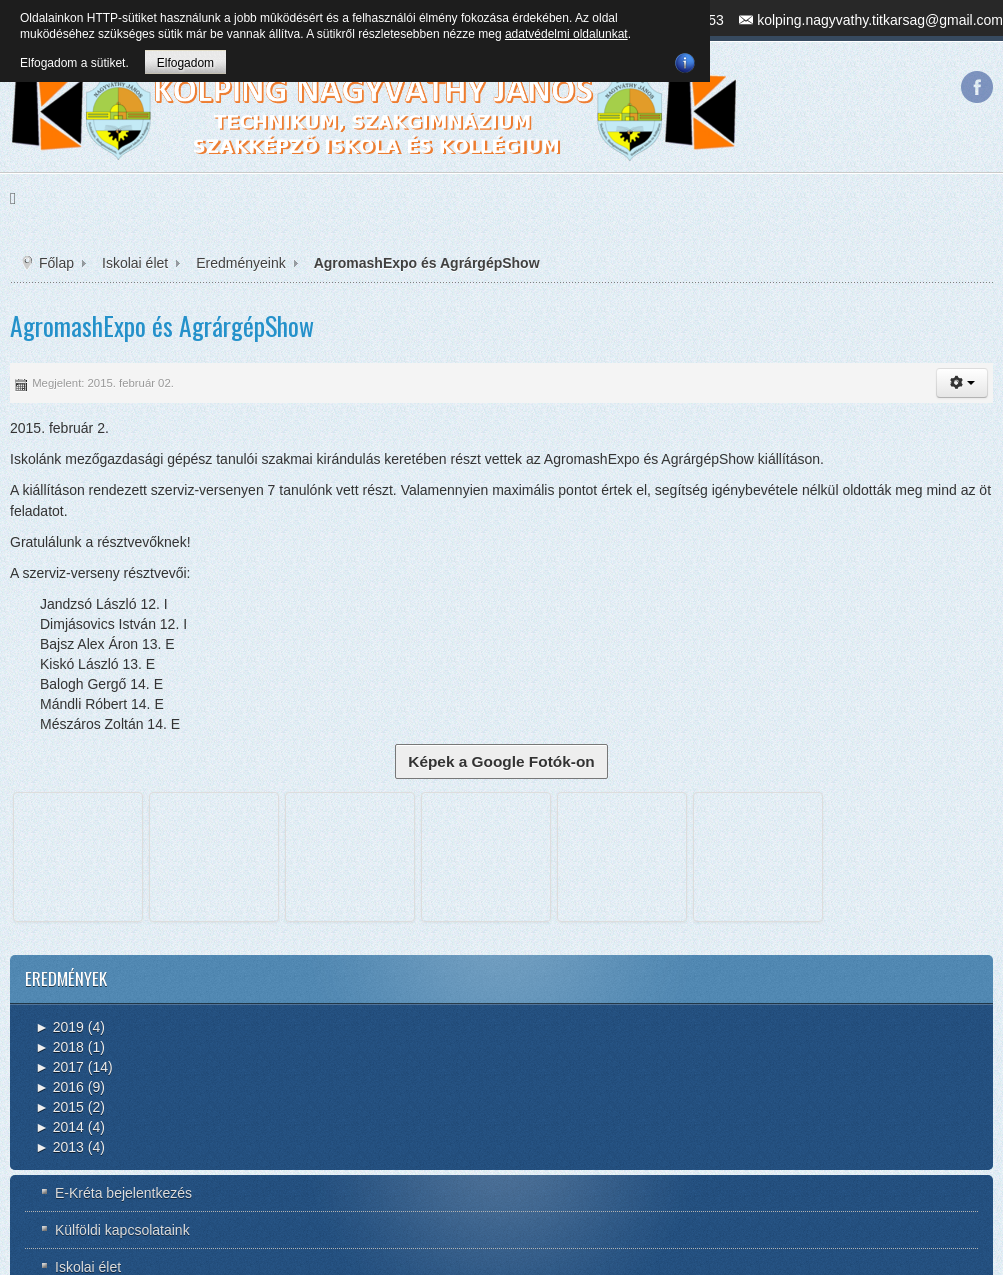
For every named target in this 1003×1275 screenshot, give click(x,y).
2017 (59, 1067)
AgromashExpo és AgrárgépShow (162, 325)
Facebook (977, 87)
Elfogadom (185, 63)
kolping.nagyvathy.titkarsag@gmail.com (880, 20)
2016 (59, 1087)
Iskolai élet (135, 263)
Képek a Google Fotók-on (501, 761)
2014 (59, 1127)
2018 (59, 1047)
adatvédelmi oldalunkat (566, 34)
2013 (59, 1147)
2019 (59, 1027)
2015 (59, 1107)
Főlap (56, 263)
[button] (962, 383)
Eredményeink (241, 263)
